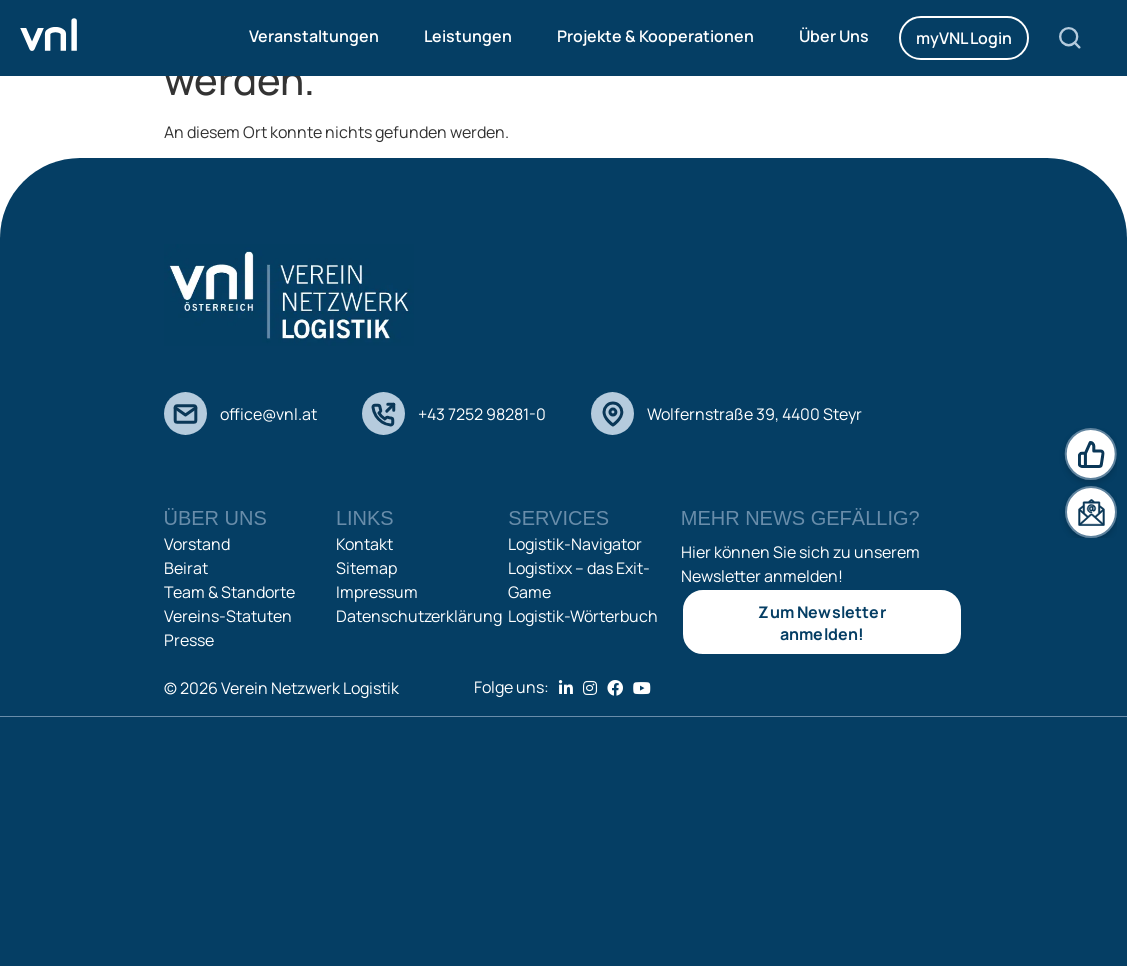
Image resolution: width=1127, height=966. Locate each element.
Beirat (186, 568)
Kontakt (364, 544)
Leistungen (468, 36)
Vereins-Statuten (228, 616)
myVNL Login (964, 38)
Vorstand (197, 544)
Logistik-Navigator (575, 544)
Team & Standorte (229, 592)
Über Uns (834, 36)
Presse (189, 640)
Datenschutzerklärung (419, 616)
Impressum (377, 592)
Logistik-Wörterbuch (583, 616)
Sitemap (366, 568)
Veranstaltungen (314, 36)
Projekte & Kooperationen (655, 36)
